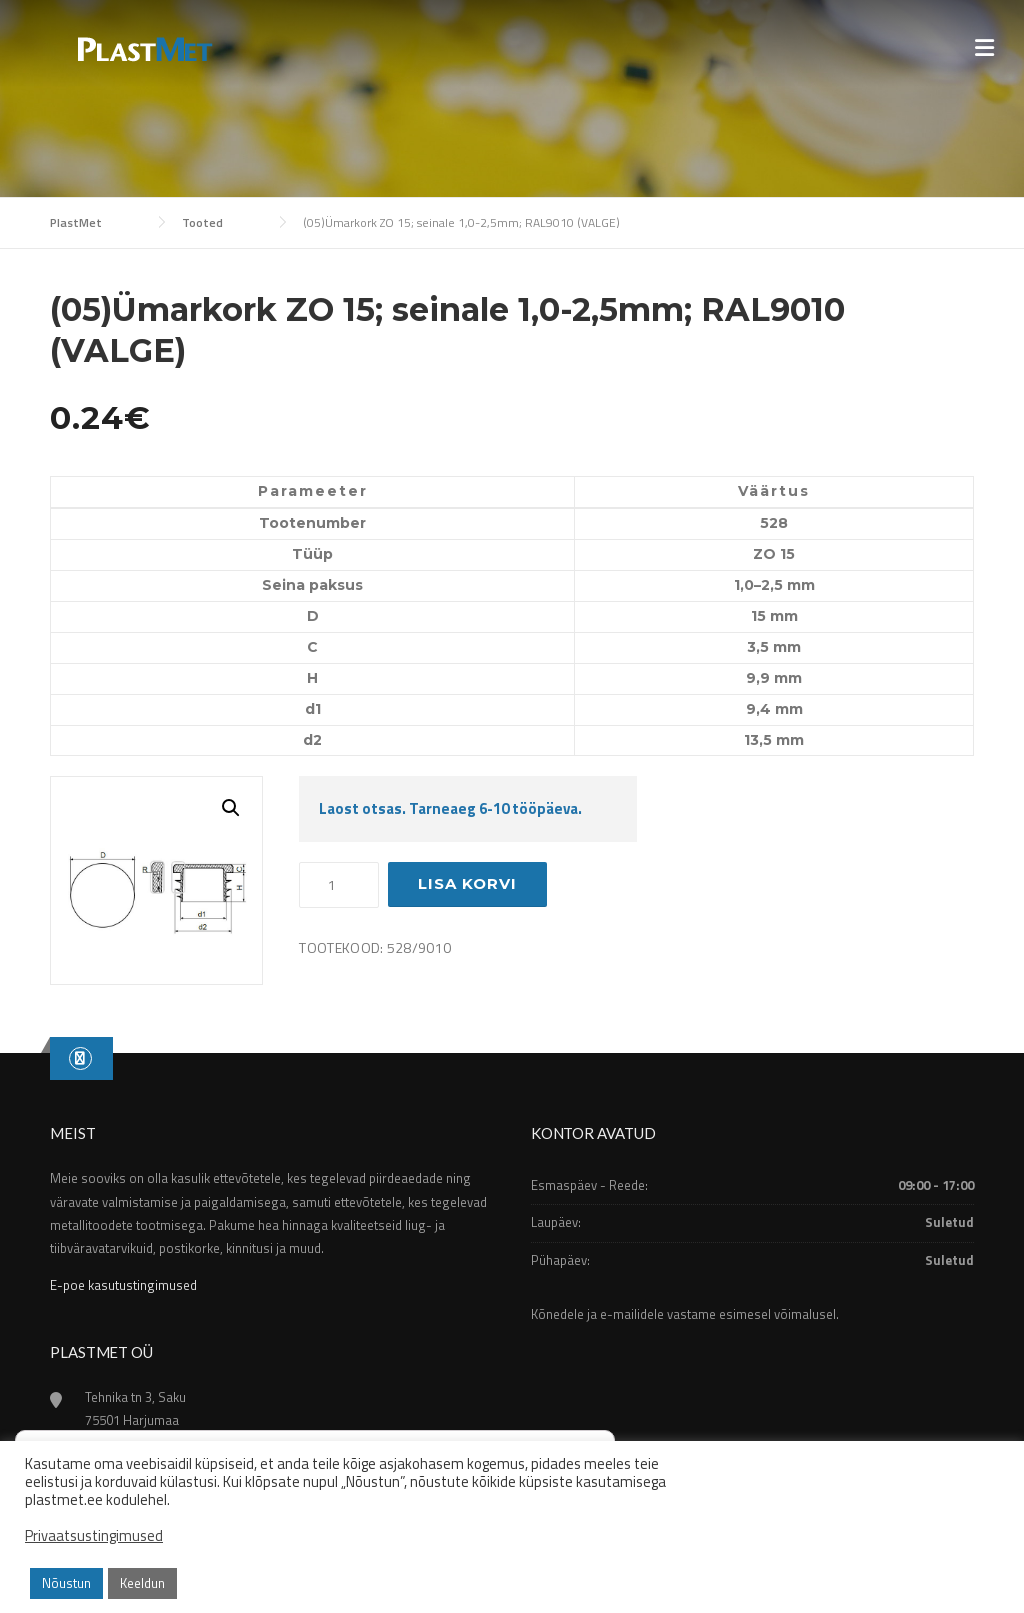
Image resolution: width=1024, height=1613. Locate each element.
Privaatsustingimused (94, 1536)
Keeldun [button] (142, 1583)
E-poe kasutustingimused (123, 1285)
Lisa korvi (467, 883)
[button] (231, 808)
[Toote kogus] (339, 885)
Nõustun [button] (66, 1583)
